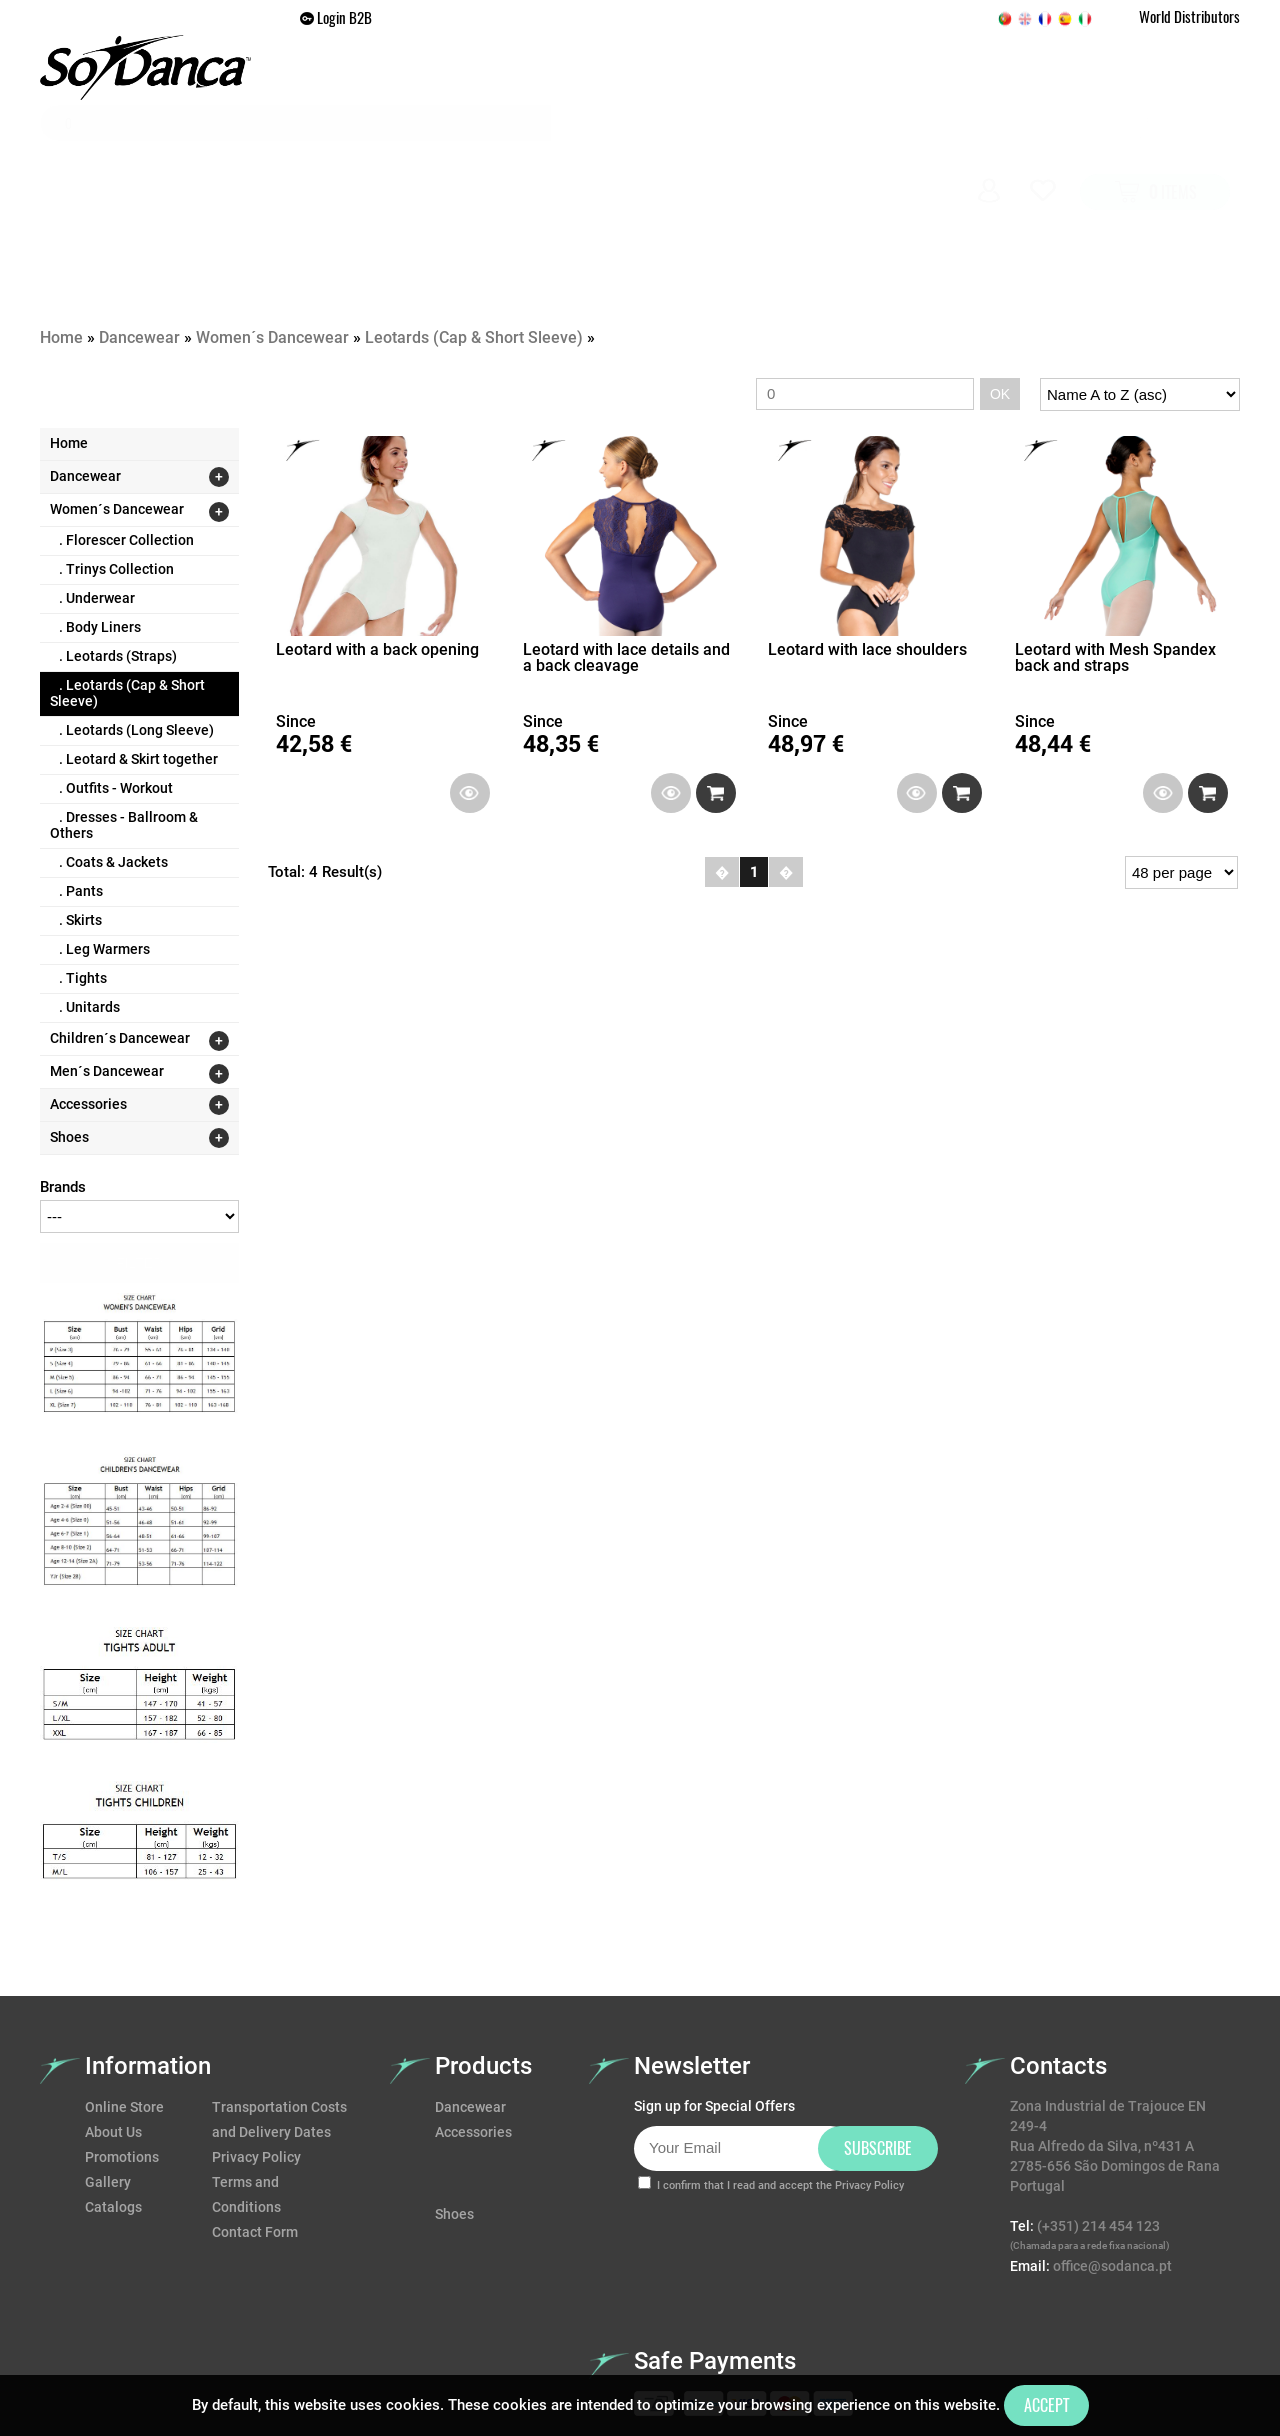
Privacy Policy (256, 2048)
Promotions (790, 155)
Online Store (124, 1998)
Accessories (666, 155)
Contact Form (255, 2123)
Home (374, 155)
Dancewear (467, 155)
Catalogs (113, 2098)
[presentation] (786, 2143)
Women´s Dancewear (274, 228)
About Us (113, 2023)
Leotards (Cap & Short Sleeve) (474, 228)
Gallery (896, 155)
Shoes (564, 155)
